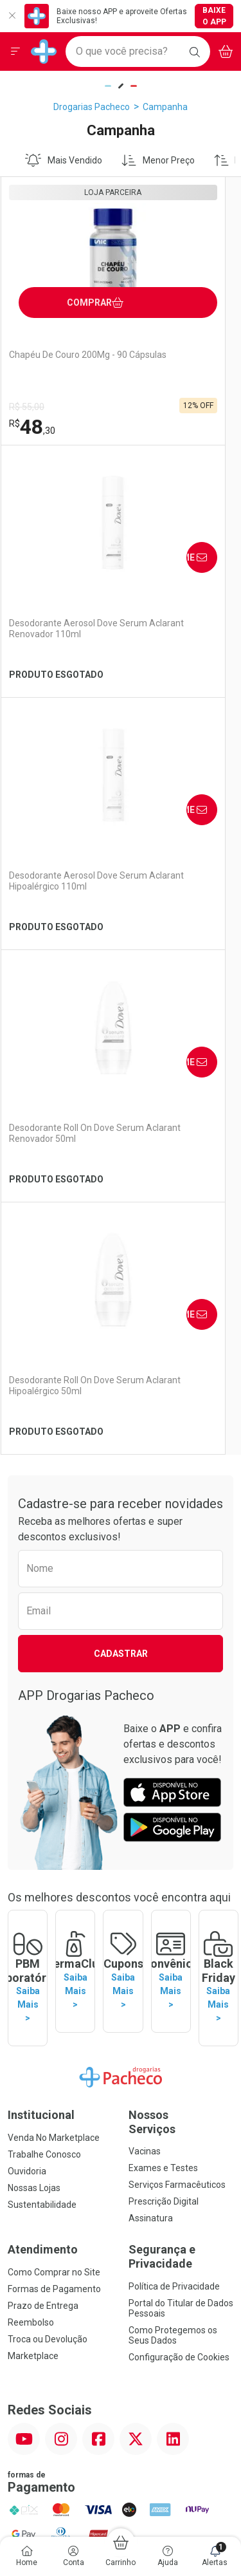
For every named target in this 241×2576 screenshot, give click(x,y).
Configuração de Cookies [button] (179, 1838)
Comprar (92, 298)
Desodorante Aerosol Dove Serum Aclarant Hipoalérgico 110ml (52, 634)
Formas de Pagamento (54, 1770)
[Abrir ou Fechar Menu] (15, 51)
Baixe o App (214, 16)
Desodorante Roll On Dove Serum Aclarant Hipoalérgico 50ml (52, 886)
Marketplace (33, 1837)
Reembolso (31, 1803)
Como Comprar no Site (54, 1753)
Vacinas (145, 1632)
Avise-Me (211, 289)
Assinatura (151, 1699)
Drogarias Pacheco (91, 107)
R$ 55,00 (26, 407)
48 (32, 426)
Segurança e (181, 1737)
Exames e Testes (163, 1649)
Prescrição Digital (164, 1682)
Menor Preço (158, 160)
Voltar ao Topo (120, 2165)
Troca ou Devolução (47, 1820)
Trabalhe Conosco (44, 1635)
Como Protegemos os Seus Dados (173, 1816)
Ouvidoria (27, 1652)
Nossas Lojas (34, 1669)
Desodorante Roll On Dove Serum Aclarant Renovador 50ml (172, 634)
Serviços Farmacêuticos (177, 1666)
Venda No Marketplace (54, 1619)
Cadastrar (121, 1149)
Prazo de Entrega (43, 1787)
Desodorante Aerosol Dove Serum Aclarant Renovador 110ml (172, 366)
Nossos (181, 1603)
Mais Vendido (63, 160)
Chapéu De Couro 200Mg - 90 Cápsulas (59, 360)
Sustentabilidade (42, 1686)
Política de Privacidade (174, 1767)
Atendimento (43, 1730)
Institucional (41, 1596)
